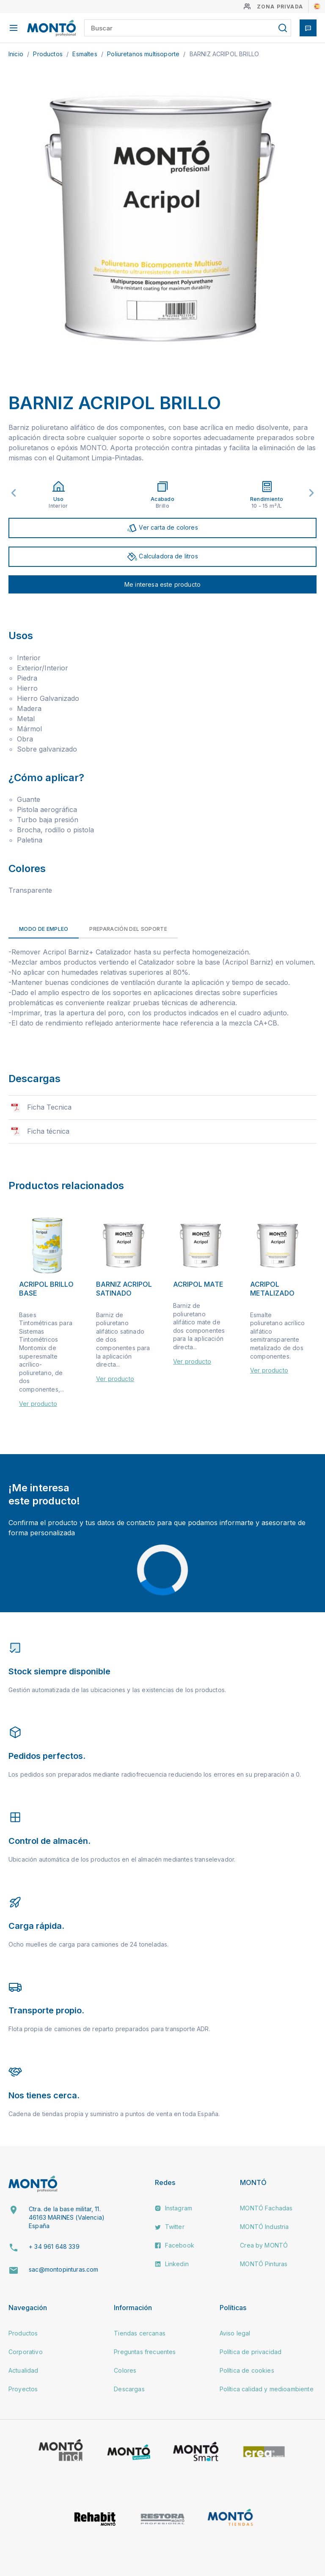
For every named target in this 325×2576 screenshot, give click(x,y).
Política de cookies (247, 2370)
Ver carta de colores (162, 528)
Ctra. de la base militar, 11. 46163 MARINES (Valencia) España (67, 2217)
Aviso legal (235, 2333)
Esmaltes (85, 53)
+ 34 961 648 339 (54, 2246)
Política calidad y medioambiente (267, 2389)
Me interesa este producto (162, 584)
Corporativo (25, 2351)
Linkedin (171, 2263)
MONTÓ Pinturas (263, 2263)
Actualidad (23, 2370)
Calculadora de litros (162, 557)
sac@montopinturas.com (63, 2269)
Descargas (129, 2389)
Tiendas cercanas (139, 2333)
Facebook (174, 2245)
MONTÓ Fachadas (266, 2208)
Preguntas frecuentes (145, 2351)
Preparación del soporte (128, 929)
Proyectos (23, 2389)
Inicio (16, 53)
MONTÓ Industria (264, 2226)
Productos (48, 53)
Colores (125, 2370)
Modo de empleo (43, 929)
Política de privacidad (251, 2351)
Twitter (169, 2226)
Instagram (173, 2208)
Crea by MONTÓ (264, 2245)
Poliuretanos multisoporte (144, 53)
